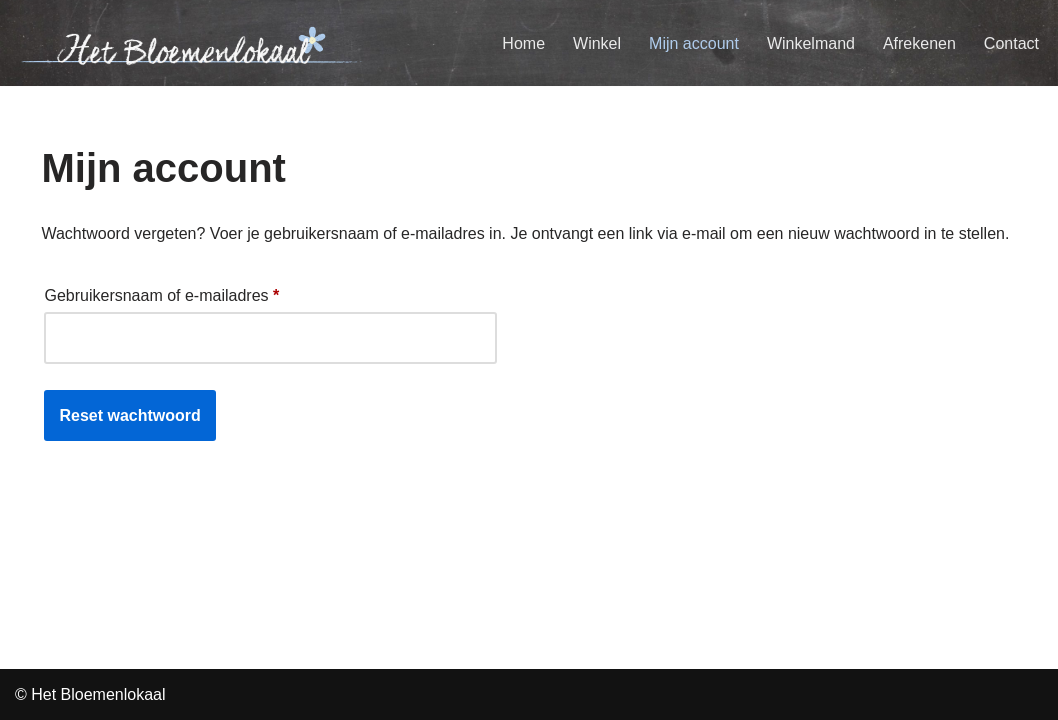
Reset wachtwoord (129, 415)
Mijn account (694, 43)
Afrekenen (919, 43)
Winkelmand (811, 43)
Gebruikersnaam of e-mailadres (161, 292)
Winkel (597, 43)
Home (523, 43)
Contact (1011, 43)
